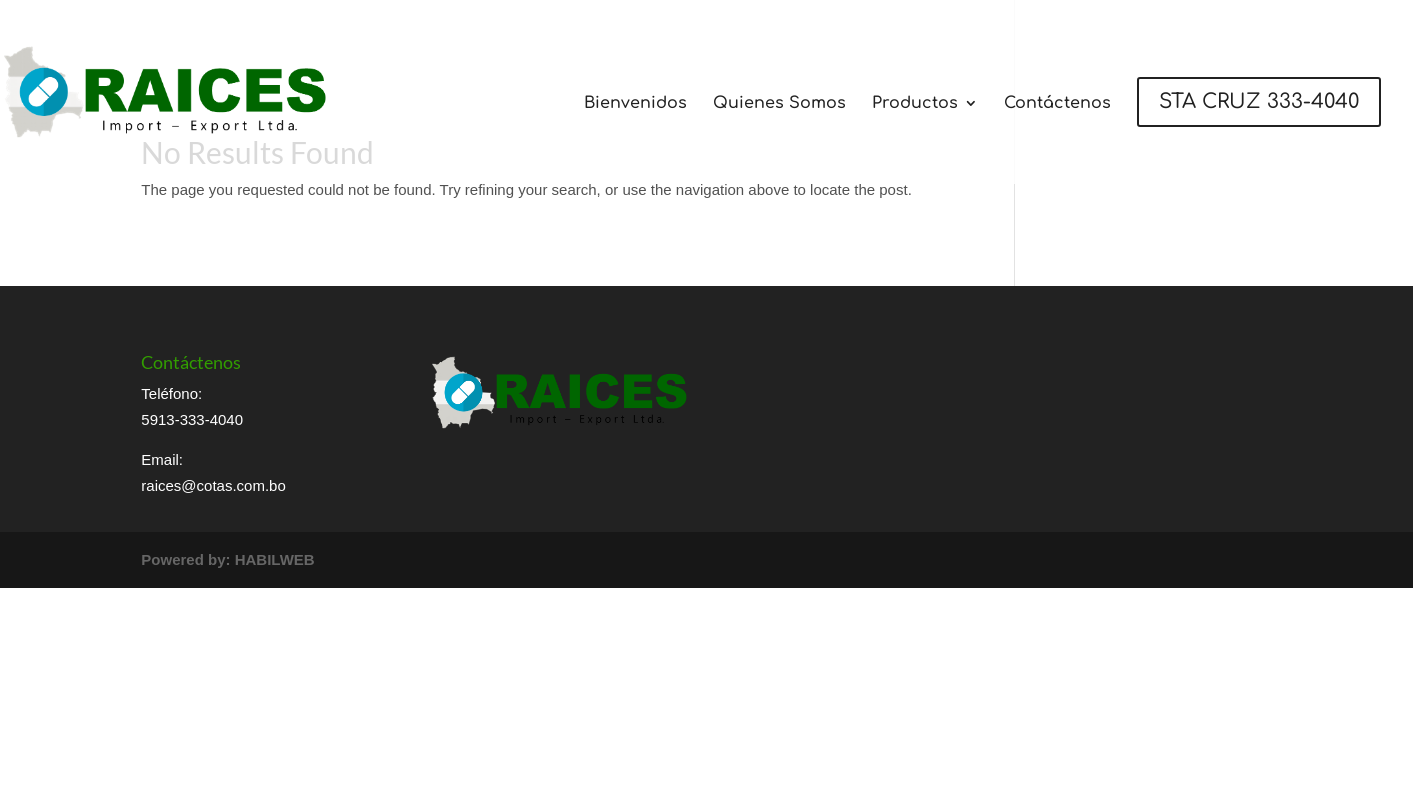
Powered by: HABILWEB (227, 559)
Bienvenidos (635, 104)
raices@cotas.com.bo (213, 485)
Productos (915, 104)
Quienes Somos (779, 104)
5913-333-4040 (192, 419)
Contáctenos (1057, 104)
